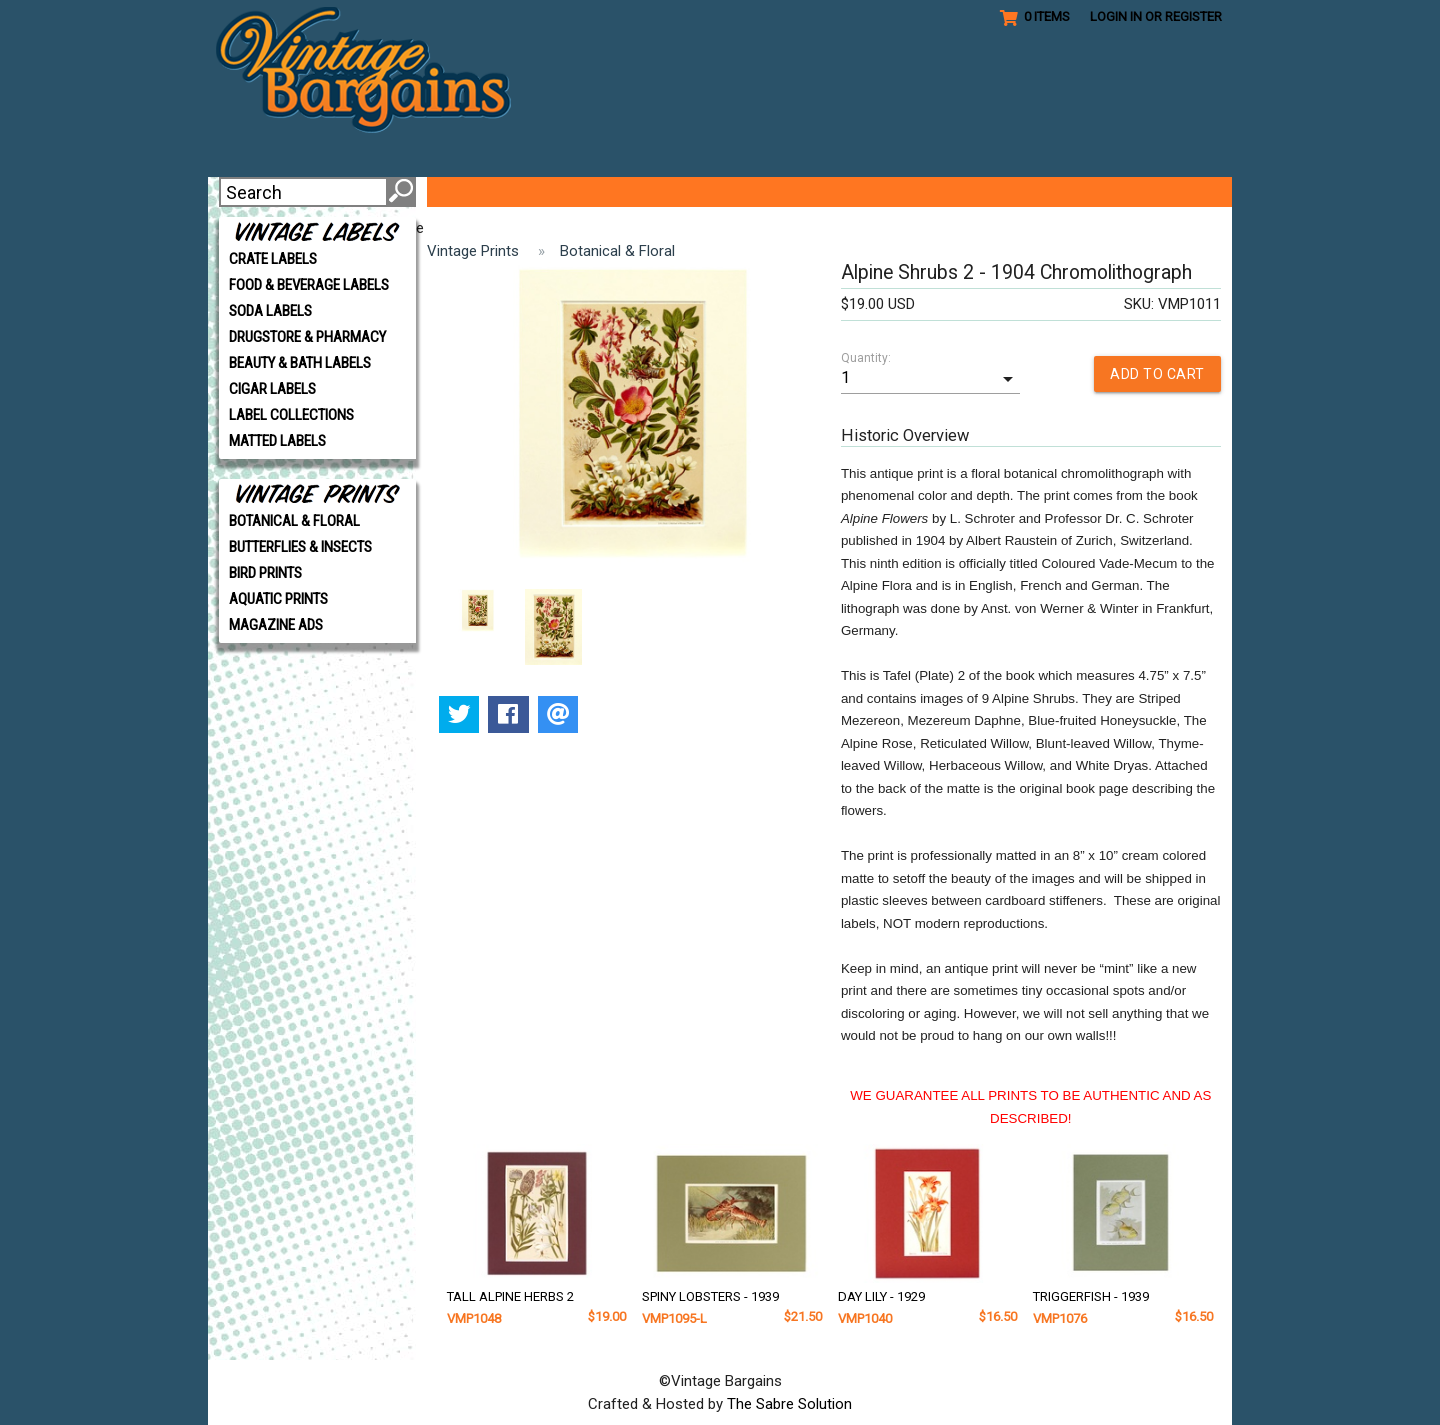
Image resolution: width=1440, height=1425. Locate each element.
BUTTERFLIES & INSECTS (300, 547)
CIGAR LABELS (272, 389)
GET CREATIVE (685, 192)
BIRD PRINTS (265, 573)
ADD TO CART (1157, 374)
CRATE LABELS (273, 259)
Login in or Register (1156, 16)
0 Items (1035, 17)
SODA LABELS (270, 311)
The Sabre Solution (789, 1403)
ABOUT (474, 192)
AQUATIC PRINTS (278, 599)
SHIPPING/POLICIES (977, 192)
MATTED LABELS (277, 441)
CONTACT (1121, 192)
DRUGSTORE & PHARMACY (307, 337)
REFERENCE (820, 192)
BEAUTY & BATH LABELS (300, 363)
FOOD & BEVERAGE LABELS (309, 285)
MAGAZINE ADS (276, 625)
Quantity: (866, 358)
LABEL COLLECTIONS (291, 415)
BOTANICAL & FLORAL (294, 521)
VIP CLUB (563, 192)
